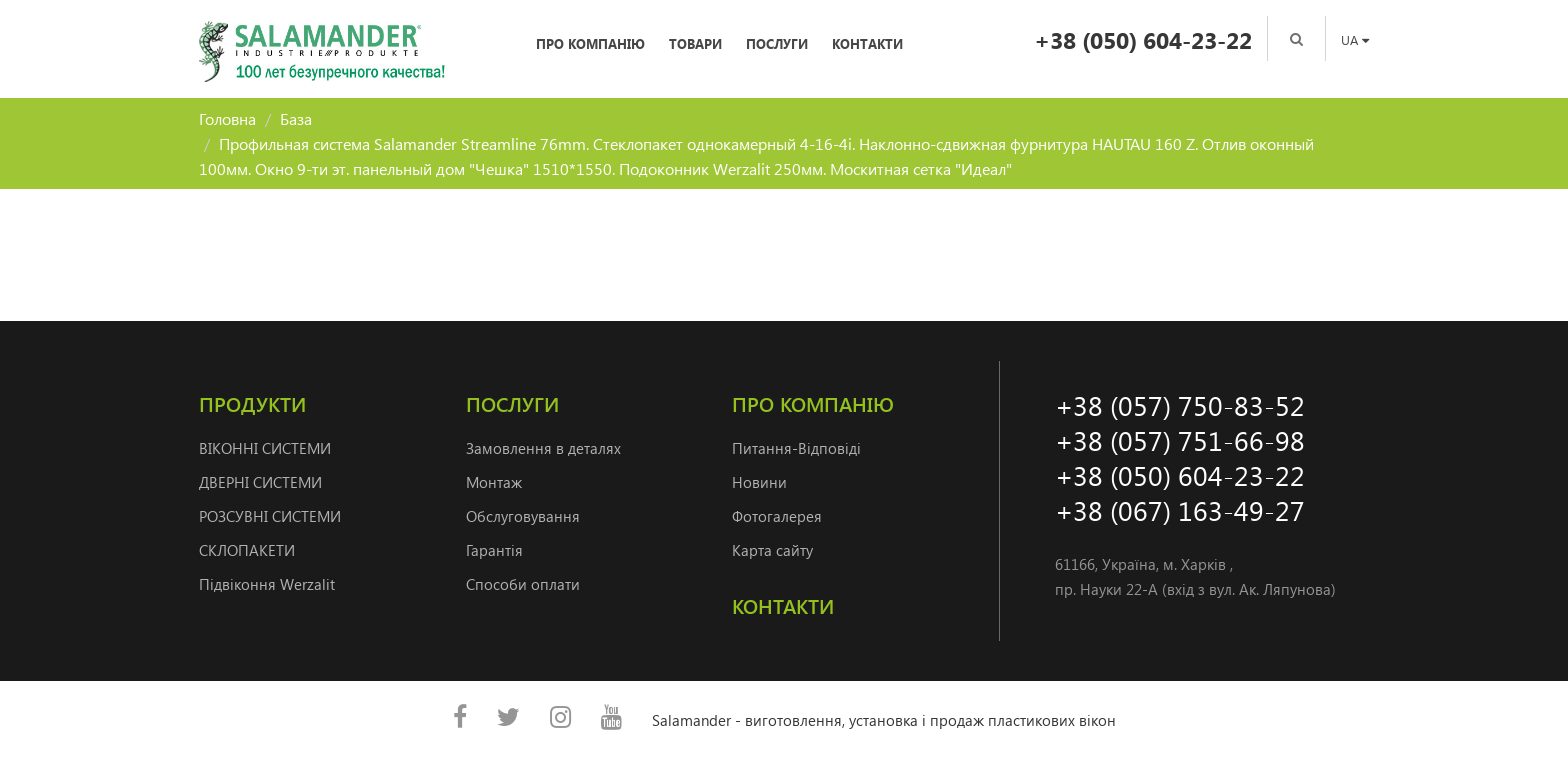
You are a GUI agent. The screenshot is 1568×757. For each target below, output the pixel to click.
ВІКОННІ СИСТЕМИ (265, 448)
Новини (759, 482)
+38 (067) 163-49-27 (1180, 509)
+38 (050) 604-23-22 (1143, 39)
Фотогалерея (777, 516)
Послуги (777, 43)
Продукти (252, 403)
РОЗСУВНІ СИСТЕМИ (270, 516)
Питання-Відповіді (796, 448)
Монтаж (494, 482)
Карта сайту (772, 550)
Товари (695, 43)
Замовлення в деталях (543, 448)
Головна (227, 118)
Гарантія (494, 550)
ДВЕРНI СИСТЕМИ (260, 482)
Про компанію (590, 43)
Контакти (867, 43)
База (296, 118)
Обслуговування (523, 516)
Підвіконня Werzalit (267, 584)
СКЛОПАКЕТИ (247, 550)
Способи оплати (523, 584)
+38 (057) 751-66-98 (1180, 439)
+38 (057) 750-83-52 (1180, 404)
